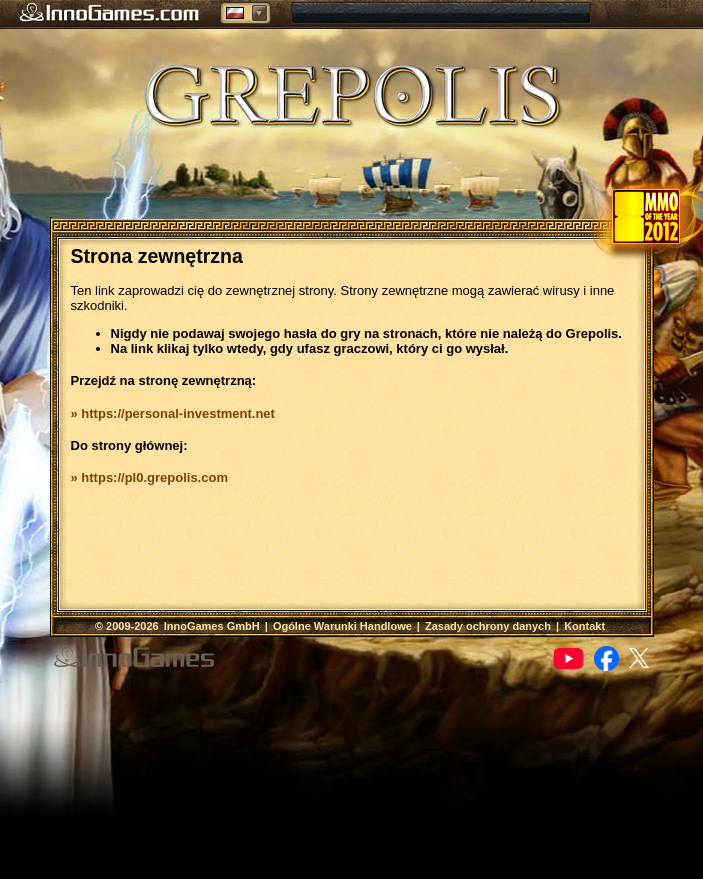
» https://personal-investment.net (173, 413)
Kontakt (584, 626)
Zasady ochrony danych (488, 626)
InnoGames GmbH (212, 626)
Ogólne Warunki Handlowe (342, 626)
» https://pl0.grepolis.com (149, 477)
